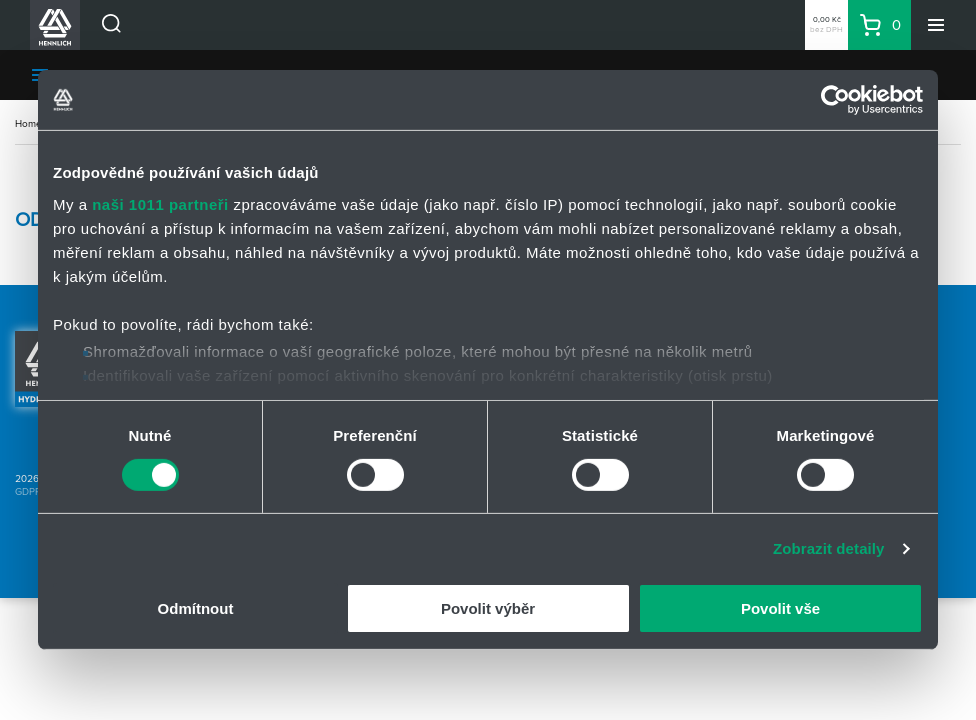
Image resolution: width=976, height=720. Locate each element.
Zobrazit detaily (829, 548)
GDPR (28, 491)
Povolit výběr (488, 608)
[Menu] (936, 25)
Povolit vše (780, 608)
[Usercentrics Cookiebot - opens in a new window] (835, 100)
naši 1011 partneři (160, 203)
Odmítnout (196, 608)
